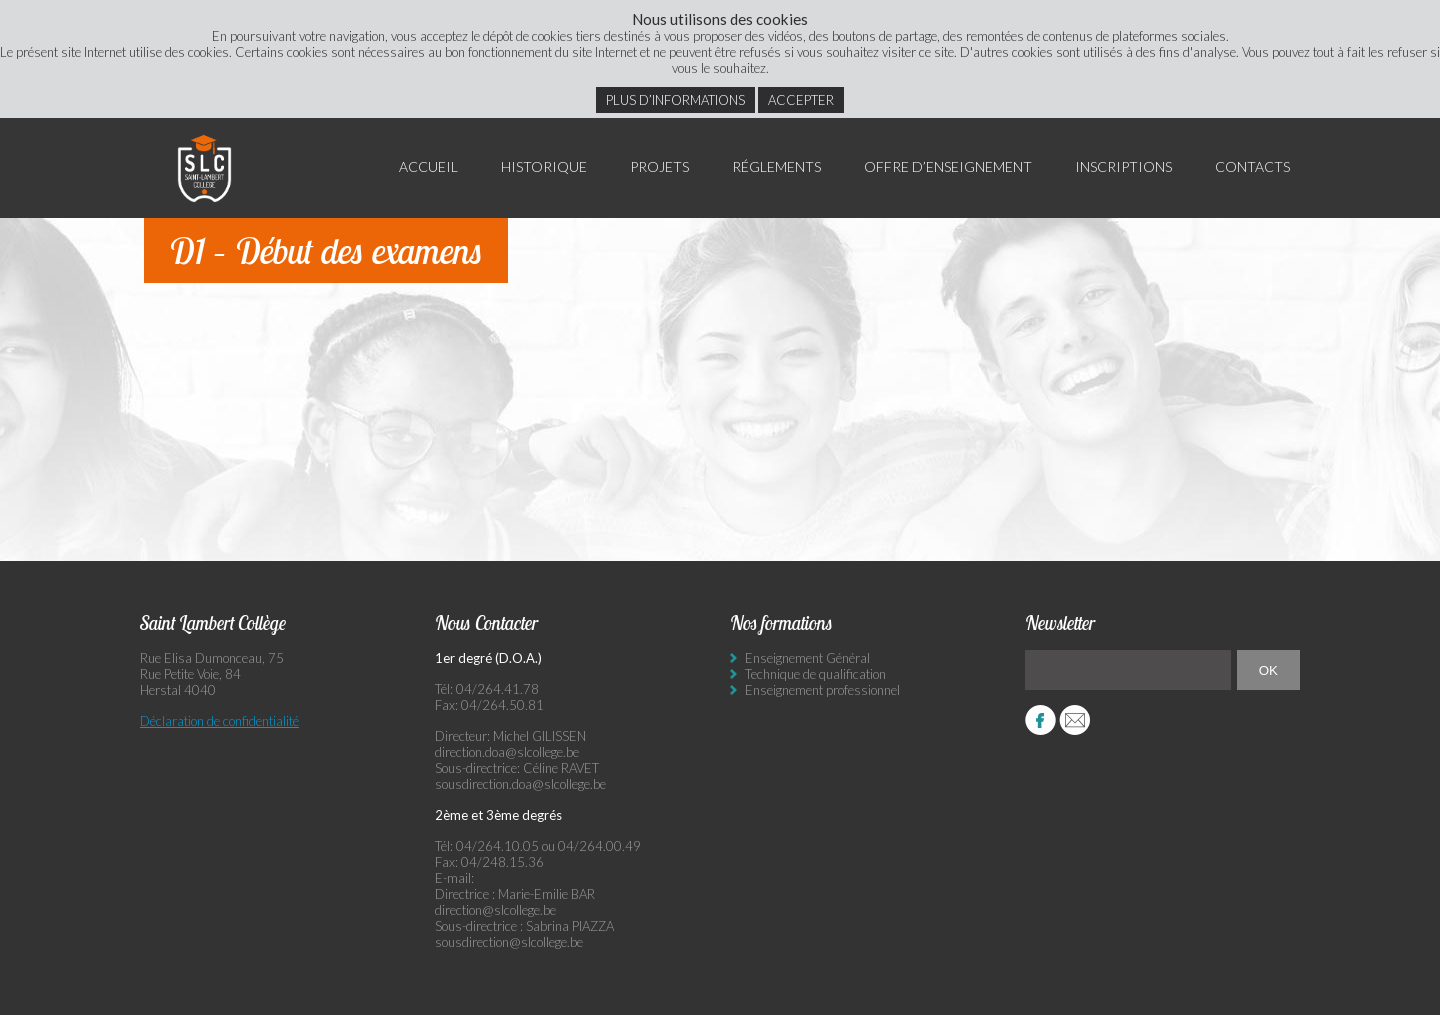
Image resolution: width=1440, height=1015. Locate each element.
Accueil (428, 166)
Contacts (1252, 166)
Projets (659, 166)
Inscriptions (1123, 166)
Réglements (776, 166)
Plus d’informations (675, 100)
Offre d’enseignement (948, 166)
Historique (544, 166)
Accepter (801, 100)
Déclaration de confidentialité (219, 721)
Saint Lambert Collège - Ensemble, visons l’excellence (205, 168)
